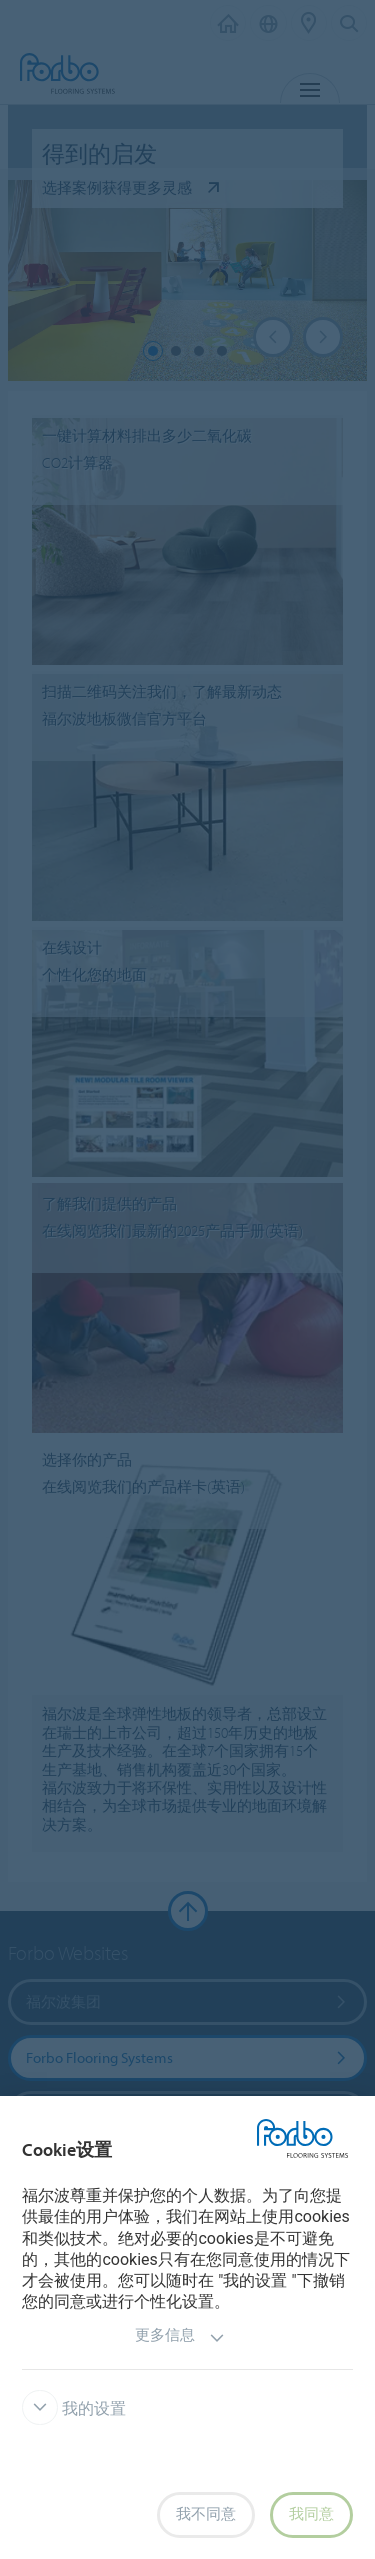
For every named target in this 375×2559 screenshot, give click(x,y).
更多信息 (180, 2337)
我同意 (311, 2514)
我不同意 (206, 2514)
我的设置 (74, 2408)
